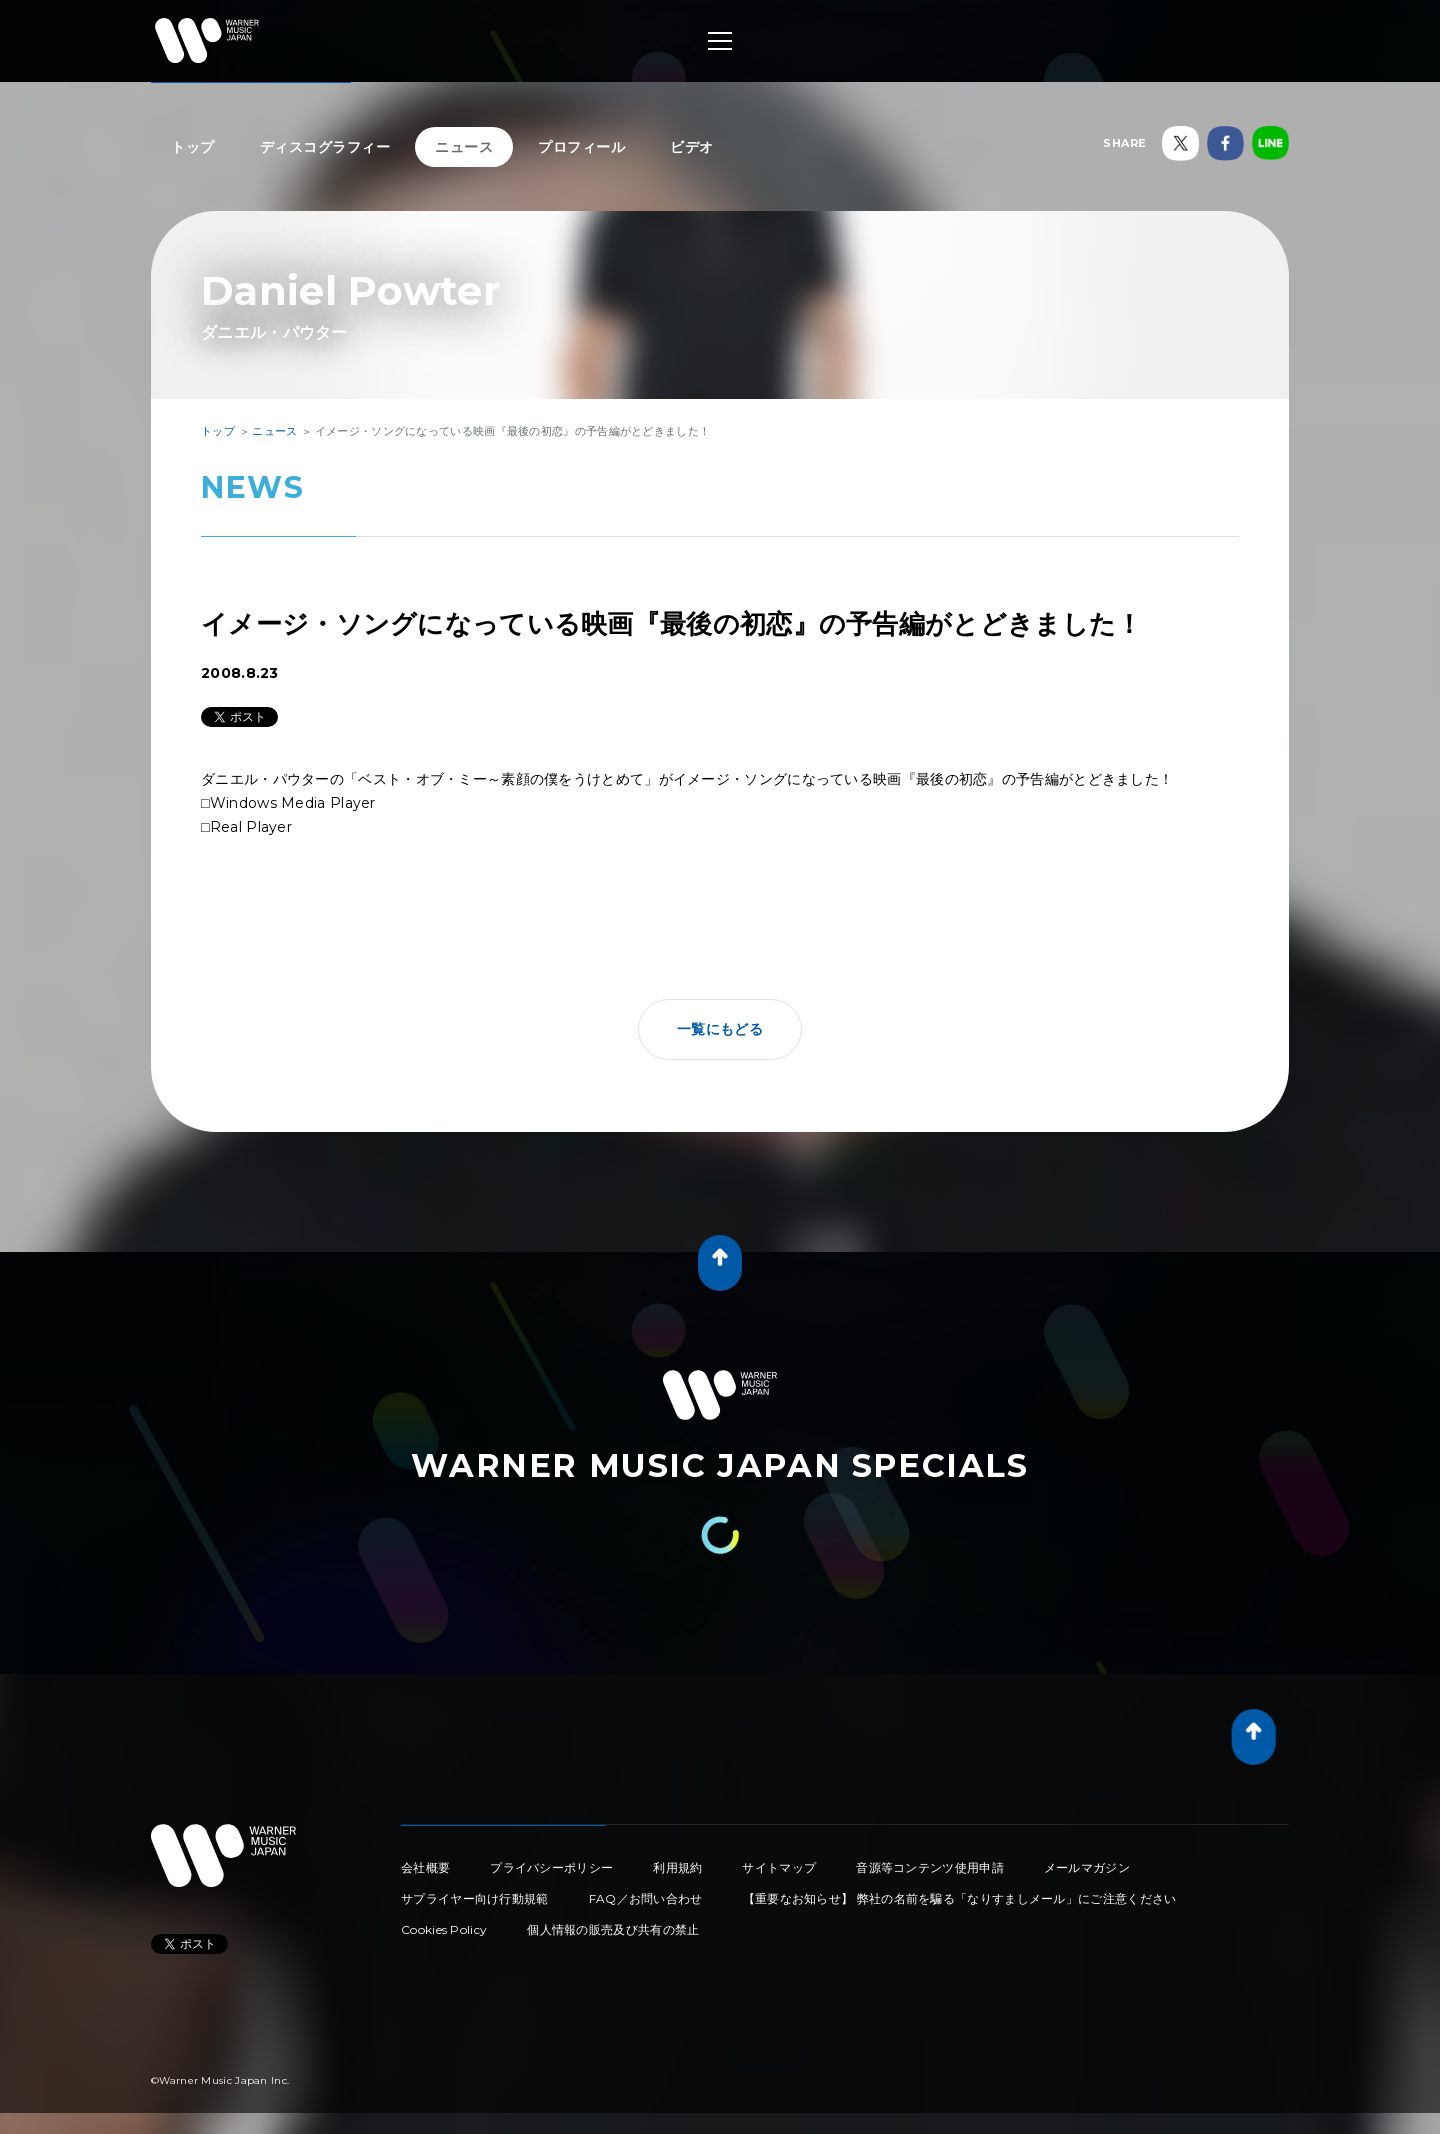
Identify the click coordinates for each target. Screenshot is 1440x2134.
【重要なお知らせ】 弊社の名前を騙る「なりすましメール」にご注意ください (960, 1898)
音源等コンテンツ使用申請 (930, 1867)
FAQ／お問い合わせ (646, 1898)
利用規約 (677, 1867)
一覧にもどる (720, 1029)
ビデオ (692, 147)
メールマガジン (1087, 1867)
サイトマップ (779, 1867)
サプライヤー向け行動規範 (475, 1898)
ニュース (464, 147)
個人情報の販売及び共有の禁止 (613, 1929)
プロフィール (581, 147)
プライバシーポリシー (551, 1867)
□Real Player (246, 827)
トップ (193, 147)
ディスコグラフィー (325, 147)
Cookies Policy (444, 1929)
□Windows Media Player (288, 803)
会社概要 (425, 1867)
